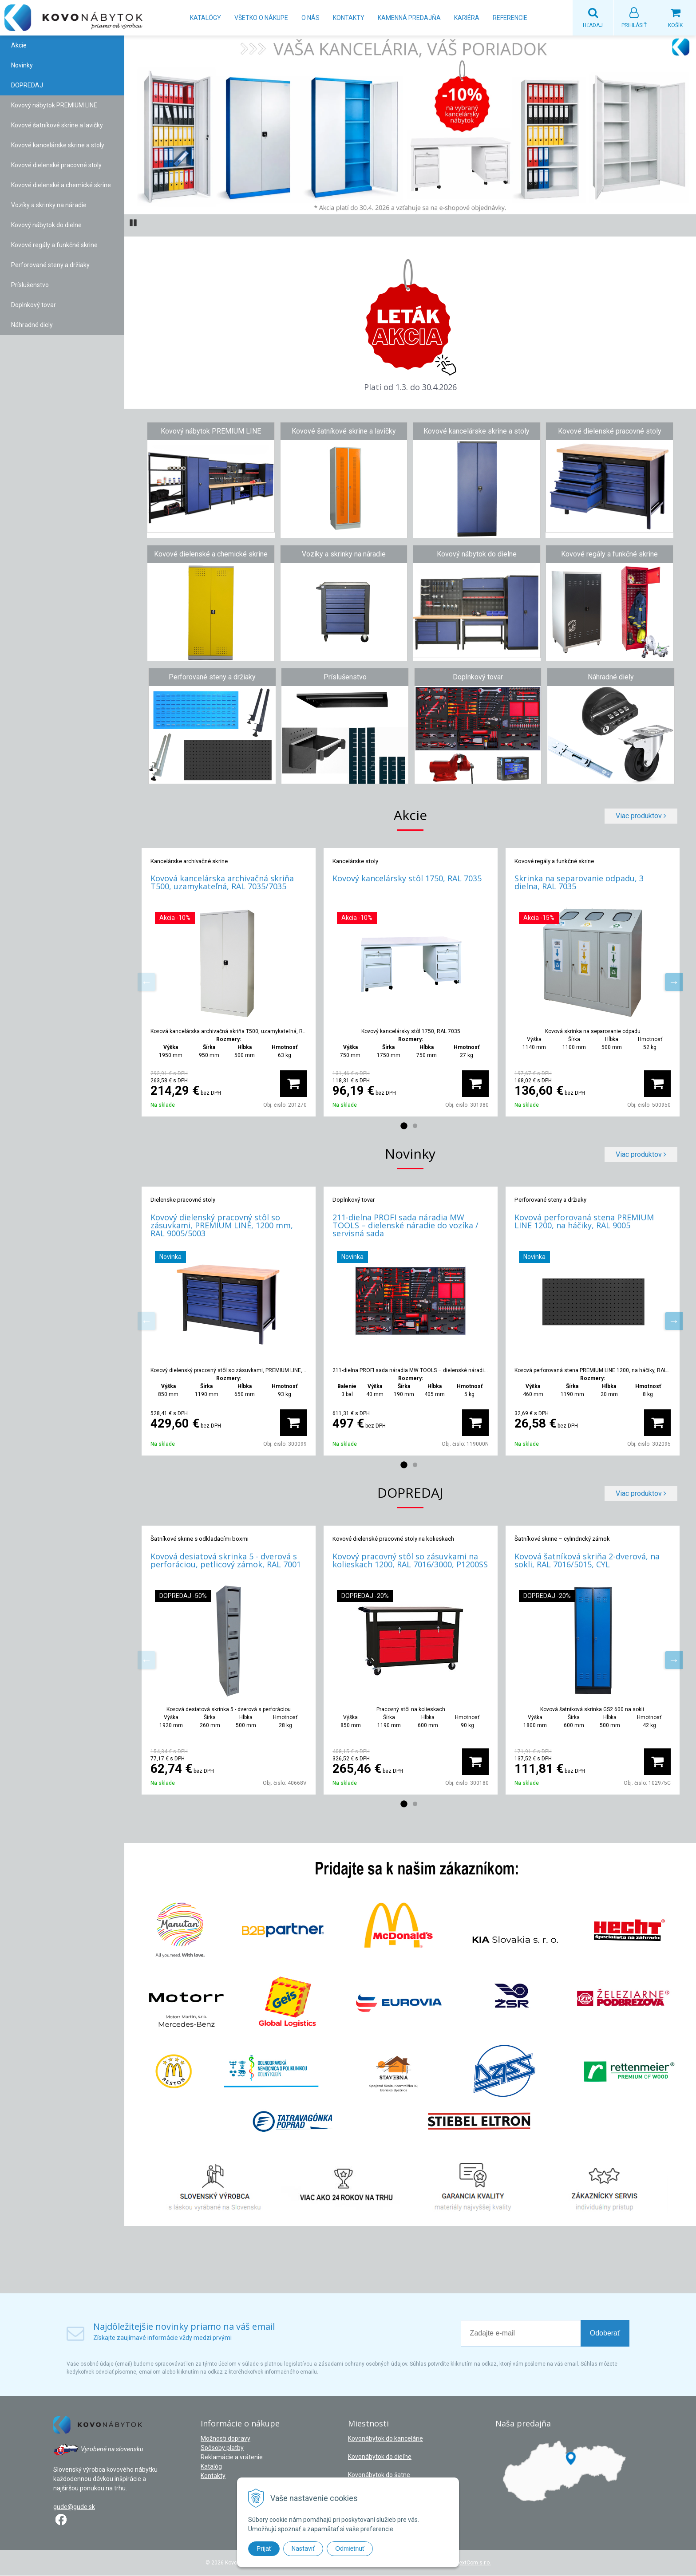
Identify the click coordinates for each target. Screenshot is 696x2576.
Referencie (510, 17)
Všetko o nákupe (261, 17)
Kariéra (466, 17)
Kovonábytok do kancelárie (385, 2438)
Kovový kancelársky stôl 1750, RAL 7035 (407, 878)
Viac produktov (641, 816)
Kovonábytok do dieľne (379, 2457)
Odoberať (605, 2333)
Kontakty (348, 17)
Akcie (19, 45)
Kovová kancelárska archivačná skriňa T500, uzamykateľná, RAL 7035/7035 (222, 882)
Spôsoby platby (222, 2448)
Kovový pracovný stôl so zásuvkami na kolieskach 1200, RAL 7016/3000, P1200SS (410, 1560)
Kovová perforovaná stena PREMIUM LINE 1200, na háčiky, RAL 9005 (584, 1221)
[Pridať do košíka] (293, 1084)
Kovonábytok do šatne (379, 2475)
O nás (310, 17)
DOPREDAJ (27, 85)
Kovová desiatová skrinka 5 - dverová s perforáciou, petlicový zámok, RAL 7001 (225, 1560)
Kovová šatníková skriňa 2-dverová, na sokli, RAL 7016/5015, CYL (587, 1560)
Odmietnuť (349, 2548)
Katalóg (211, 2466)
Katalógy (205, 17)
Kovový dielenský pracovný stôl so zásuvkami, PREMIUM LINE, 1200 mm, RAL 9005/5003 (221, 1225)
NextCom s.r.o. (473, 2563)
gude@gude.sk (74, 2507)
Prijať (264, 2548)
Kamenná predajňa (409, 17)
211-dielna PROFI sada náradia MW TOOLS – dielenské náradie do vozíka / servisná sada (405, 1225)
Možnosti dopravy (225, 2438)
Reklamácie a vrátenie (232, 2457)
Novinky (22, 65)
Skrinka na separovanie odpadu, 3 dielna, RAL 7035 (579, 882)
